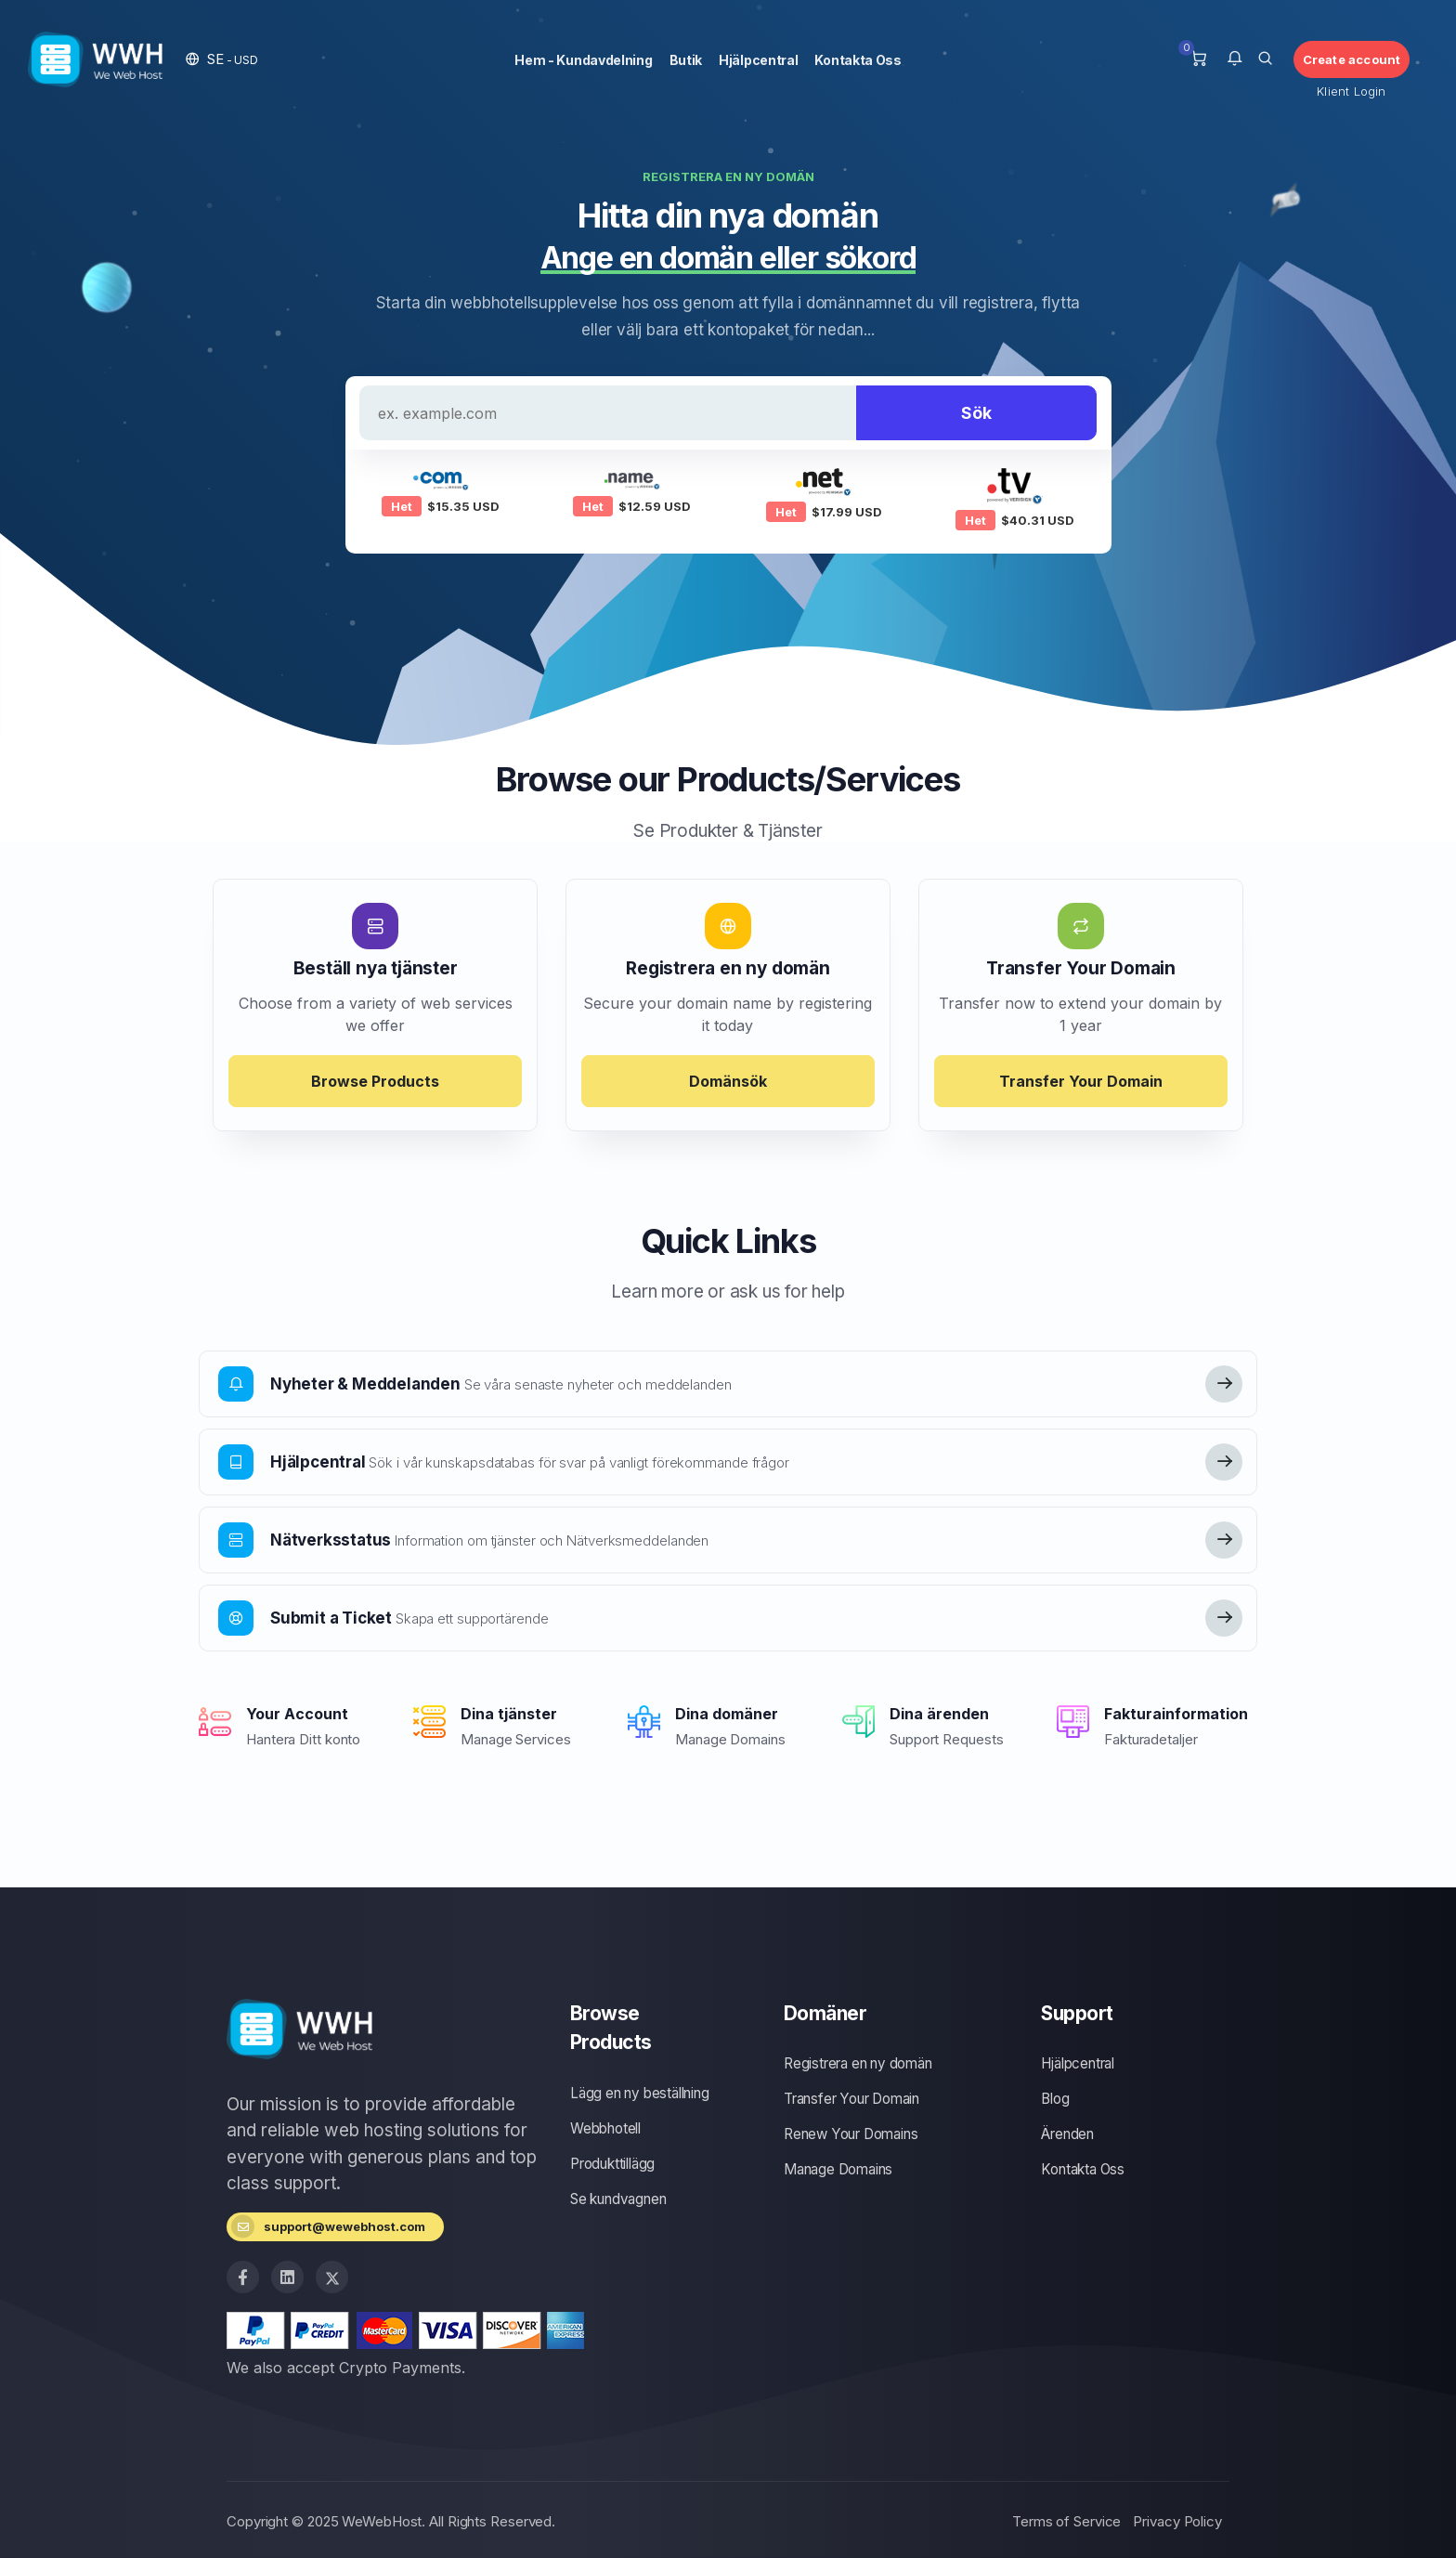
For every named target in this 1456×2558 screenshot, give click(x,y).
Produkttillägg (612, 2164)
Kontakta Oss (857, 60)
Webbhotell (605, 2128)
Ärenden (1067, 2134)
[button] (222, 59)
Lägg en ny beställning (639, 2093)
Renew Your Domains (850, 2134)
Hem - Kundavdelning (583, 60)
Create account (1352, 59)
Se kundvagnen (618, 2199)
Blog (1055, 2099)
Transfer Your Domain (1081, 1081)
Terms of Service (1066, 2521)
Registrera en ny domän (858, 2063)
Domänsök (728, 1081)
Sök (976, 413)
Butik (686, 60)
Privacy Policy (1177, 2521)
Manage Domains (838, 2169)
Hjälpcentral (758, 60)
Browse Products (375, 1081)
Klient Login (1351, 91)
